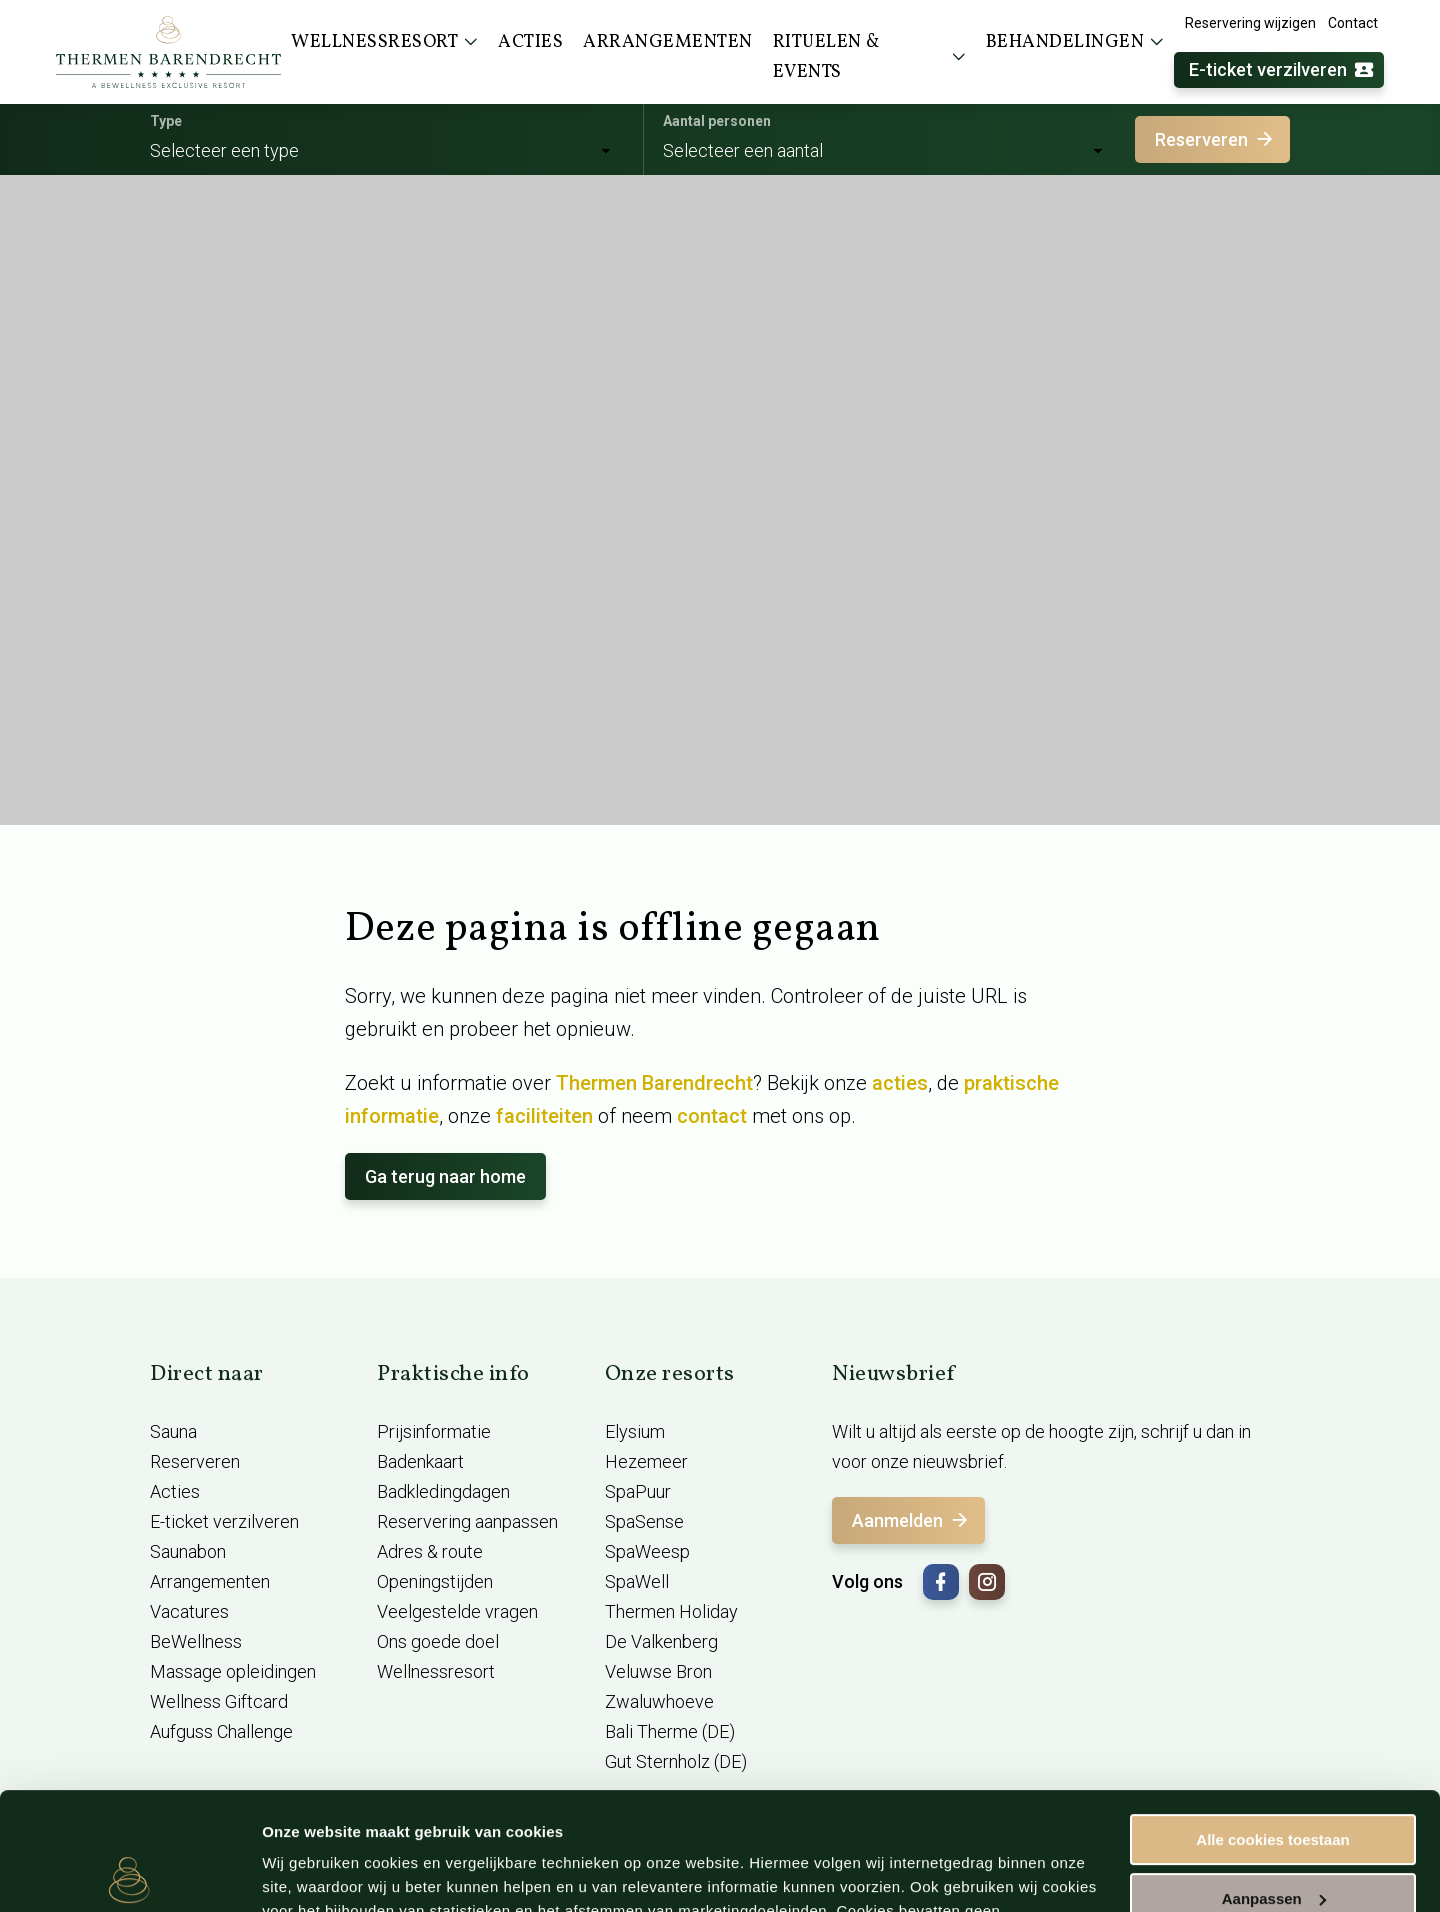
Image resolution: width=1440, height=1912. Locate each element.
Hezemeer (646, 1461)
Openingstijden (435, 1581)
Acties (175, 1491)
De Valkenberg (661, 1641)
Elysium (635, 1431)
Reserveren (1215, 139)
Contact (1353, 23)
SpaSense (644, 1521)
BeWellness (196, 1641)
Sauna (173, 1431)
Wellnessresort (436, 1671)
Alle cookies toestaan (1272, 1722)
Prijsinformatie (434, 1431)
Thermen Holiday (671, 1611)
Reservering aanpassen (467, 1521)
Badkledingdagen (443, 1491)
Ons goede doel (438, 1641)
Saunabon (188, 1551)
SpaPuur (638, 1491)
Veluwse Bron (658, 1671)
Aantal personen (717, 121)
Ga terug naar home (445, 1176)
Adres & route (430, 1551)
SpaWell (637, 1581)
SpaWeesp (647, 1551)
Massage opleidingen (233, 1671)
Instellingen (304, 1872)
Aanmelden (911, 1520)
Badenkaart (420, 1461)
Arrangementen (210, 1581)
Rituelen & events (869, 57)
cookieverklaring (653, 1817)
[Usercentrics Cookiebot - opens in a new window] (129, 1873)
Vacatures (189, 1611)
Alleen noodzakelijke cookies (1273, 1839)
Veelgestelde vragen (457, 1611)
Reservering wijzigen (1250, 23)
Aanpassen (1274, 1780)
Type (166, 121)
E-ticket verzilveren (1282, 70)
